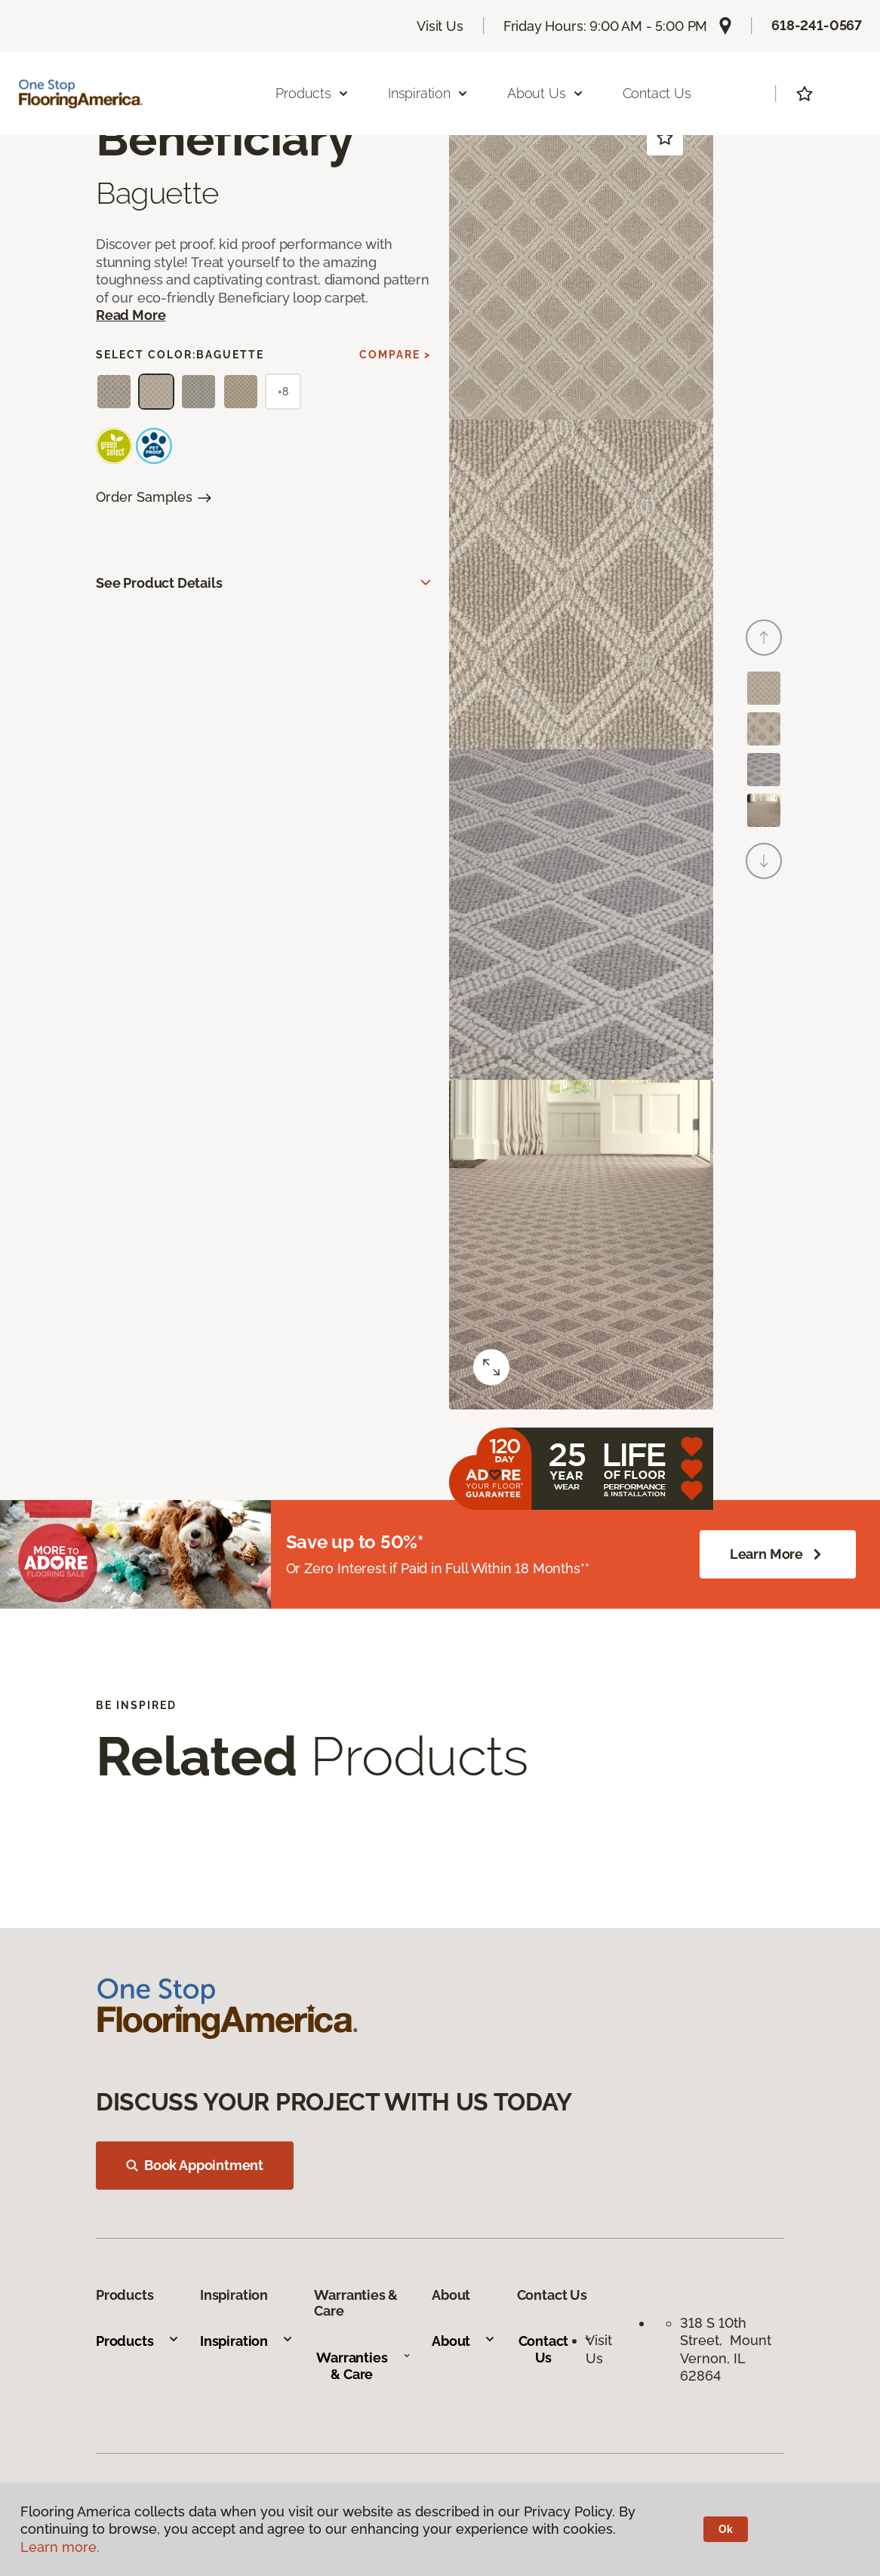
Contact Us (657, 93)
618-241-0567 (816, 25)
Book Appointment (194, 2165)
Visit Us (440, 26)
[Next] (764, 861)
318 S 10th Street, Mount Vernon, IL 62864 (725, 2349)
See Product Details (159, 583)
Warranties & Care (363, 2366)
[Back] (764, 637)
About (464, 2341)
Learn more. (60, 2547)
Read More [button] (130, 315)
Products (138, 2341)
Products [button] (312, 93)
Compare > (395, 355)
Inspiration (247, 2341)
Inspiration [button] (428, 93)
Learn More (778, 1554)
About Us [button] (545, 93)
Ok (725, 2529)
